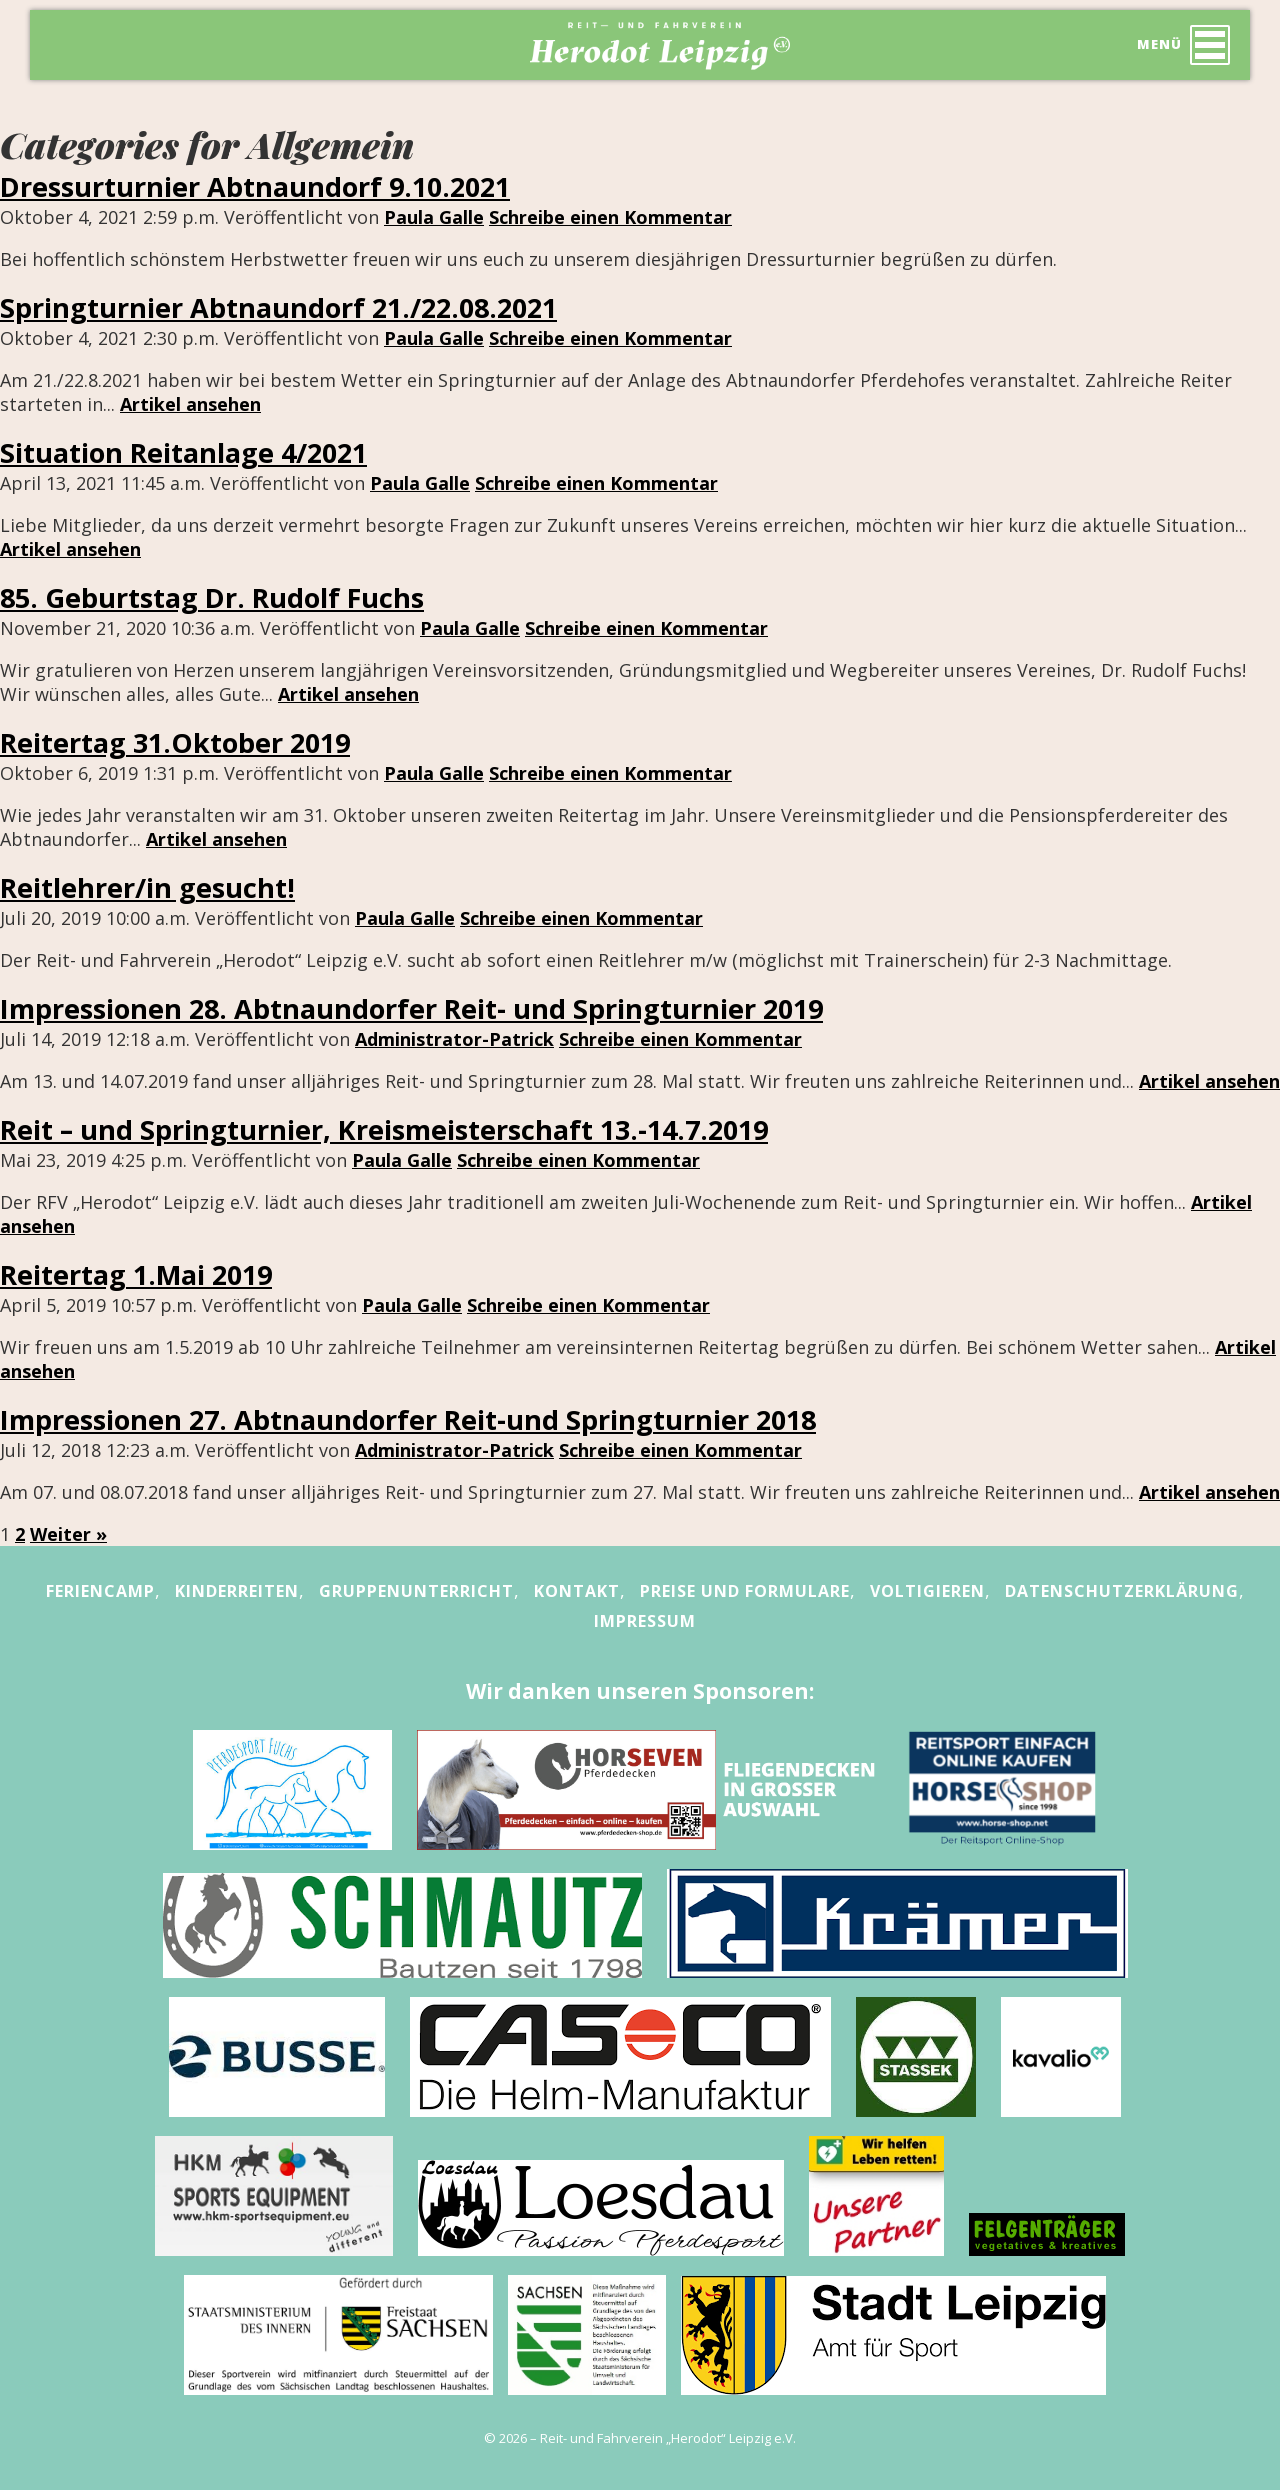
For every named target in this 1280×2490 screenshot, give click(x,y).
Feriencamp (100, 1591)
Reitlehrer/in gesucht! (147, 887)
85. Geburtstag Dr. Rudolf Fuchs (212, 597)
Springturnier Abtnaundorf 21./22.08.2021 (278, 307)
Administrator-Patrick (454, 1039)
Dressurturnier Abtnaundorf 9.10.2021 (255, 186)
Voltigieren (927, 1591)
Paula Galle (434, 217)
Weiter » (68, 1534)
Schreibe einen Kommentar (610, 217)
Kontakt (577, 1591)
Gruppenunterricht (416, 1591)
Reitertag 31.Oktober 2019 (175, 742)
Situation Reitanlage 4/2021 (183, 452)
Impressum (645, 1621)
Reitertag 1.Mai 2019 (136, 1274)
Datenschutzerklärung (1122, 1591)
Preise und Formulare (745, 1591)
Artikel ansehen (190, 404)
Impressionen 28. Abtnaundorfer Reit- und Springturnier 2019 (411, 1008)
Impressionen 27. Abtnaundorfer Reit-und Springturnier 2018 (408, 1419)
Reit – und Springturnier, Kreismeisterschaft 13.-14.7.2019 (384, 1129)
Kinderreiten (237, 1591)
